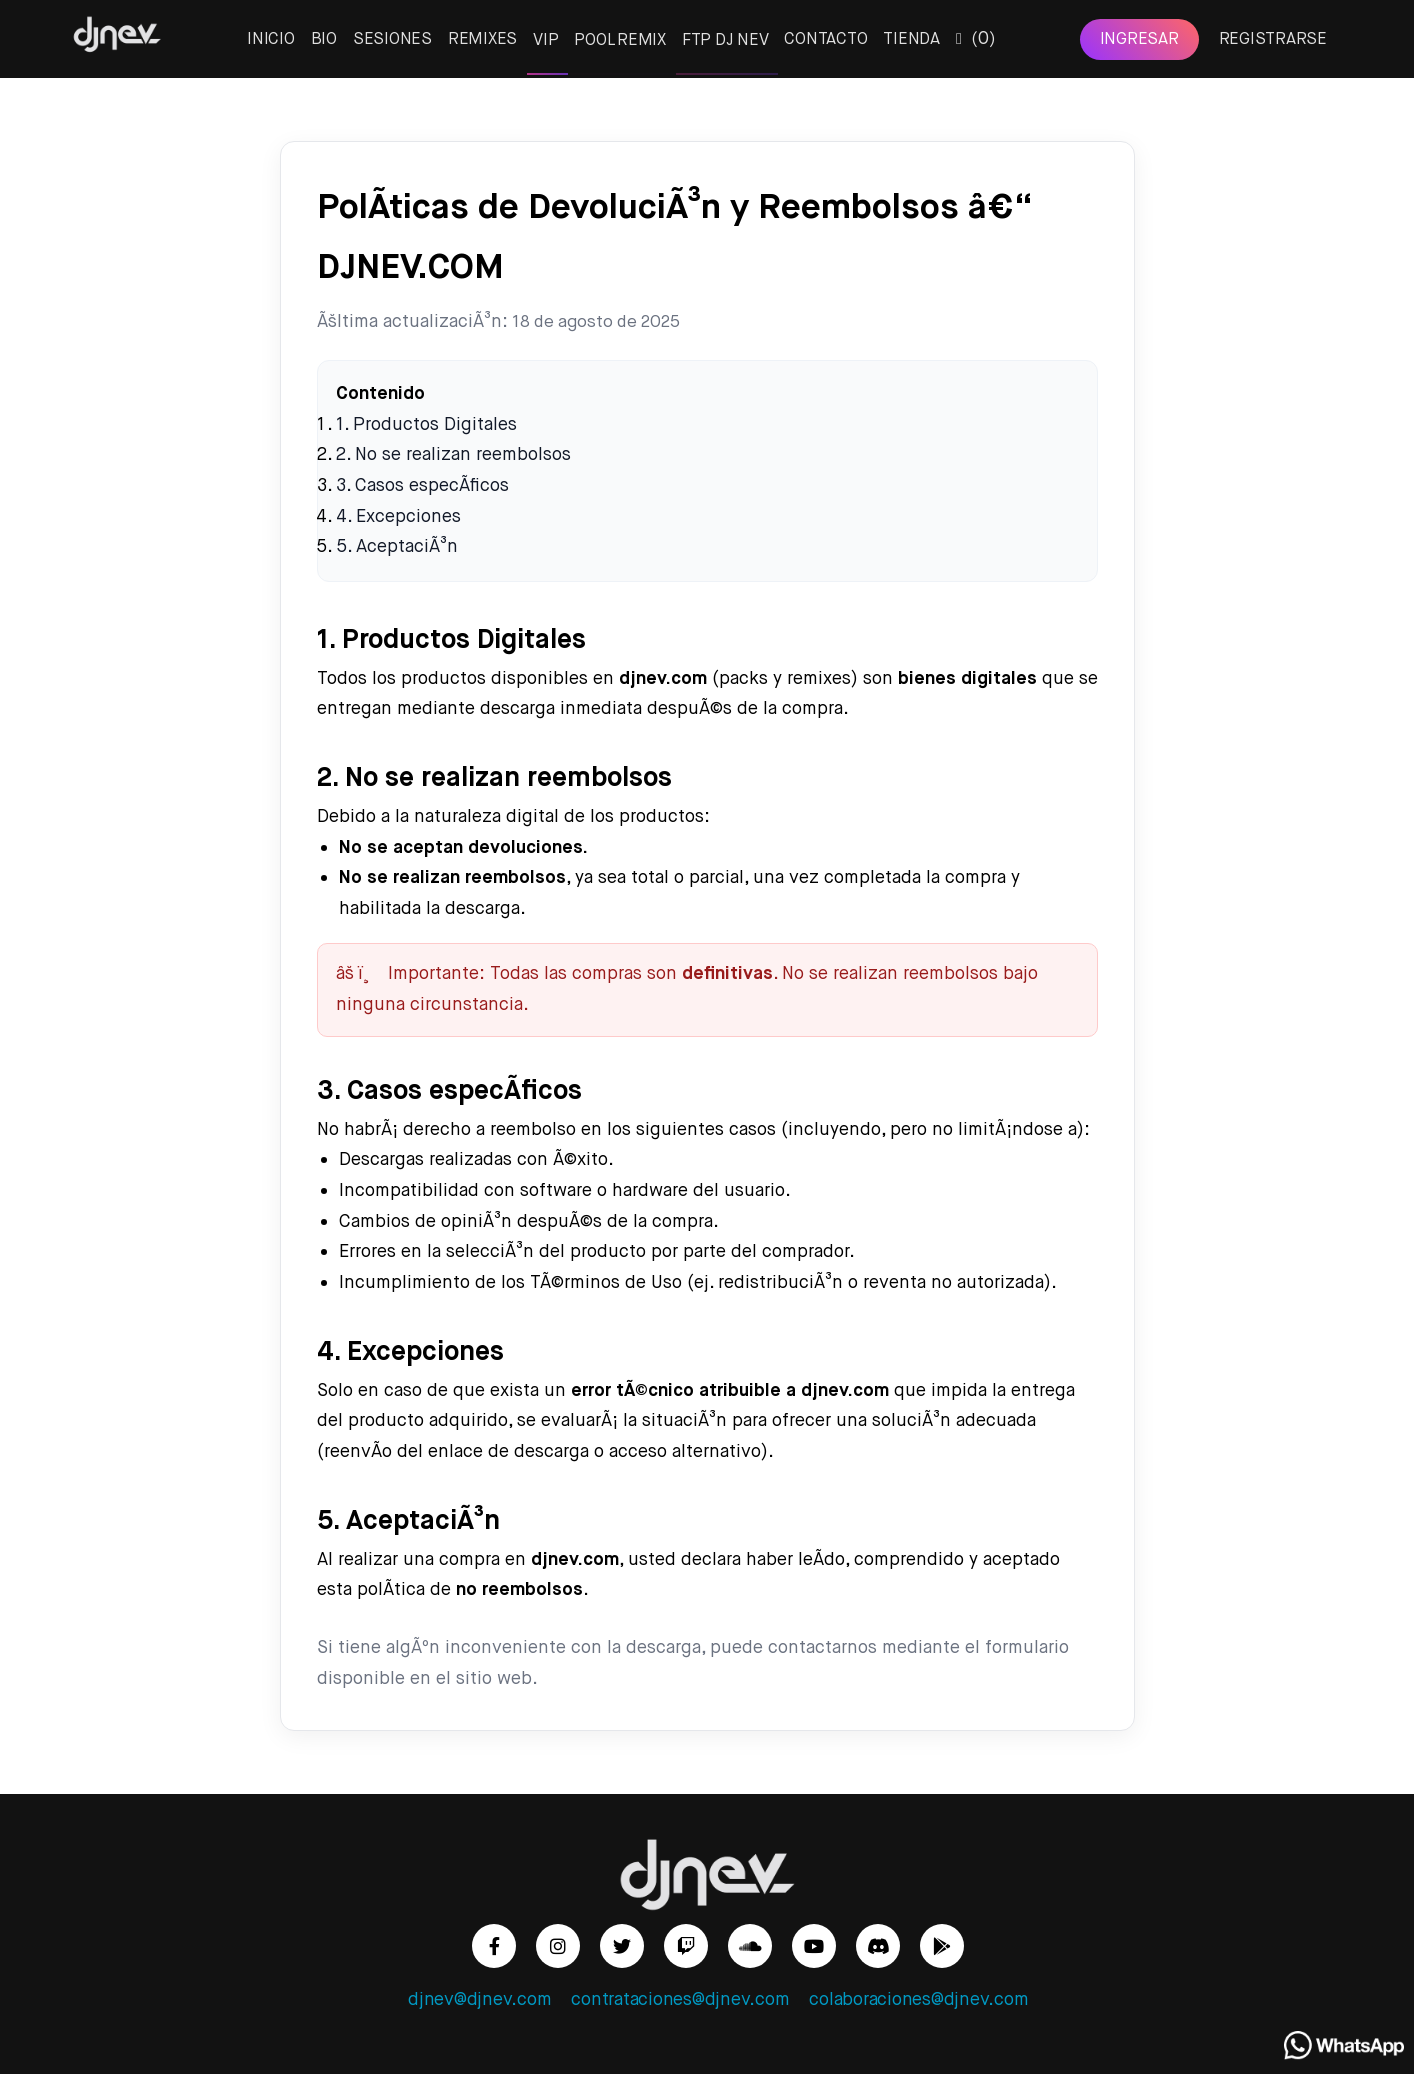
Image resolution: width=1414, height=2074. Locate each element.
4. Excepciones (398, 517)
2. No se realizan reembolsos (453, 455)
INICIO (271, 39)
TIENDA (911, 39)
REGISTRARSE (1273, 39)
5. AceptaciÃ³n (397, 547)
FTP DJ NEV (725, 40)
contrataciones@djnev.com (680, 2000)
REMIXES (482, 39)
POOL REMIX (620, 40)
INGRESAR (1139, 39)
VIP (545, 40)
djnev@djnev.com (479, 2000)
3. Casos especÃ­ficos (422, 486)
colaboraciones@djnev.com (918, 2000)
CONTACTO (825, 39)
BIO (324, 39)
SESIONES (392, 39)
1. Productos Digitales (426, 425)
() (976, 39)
